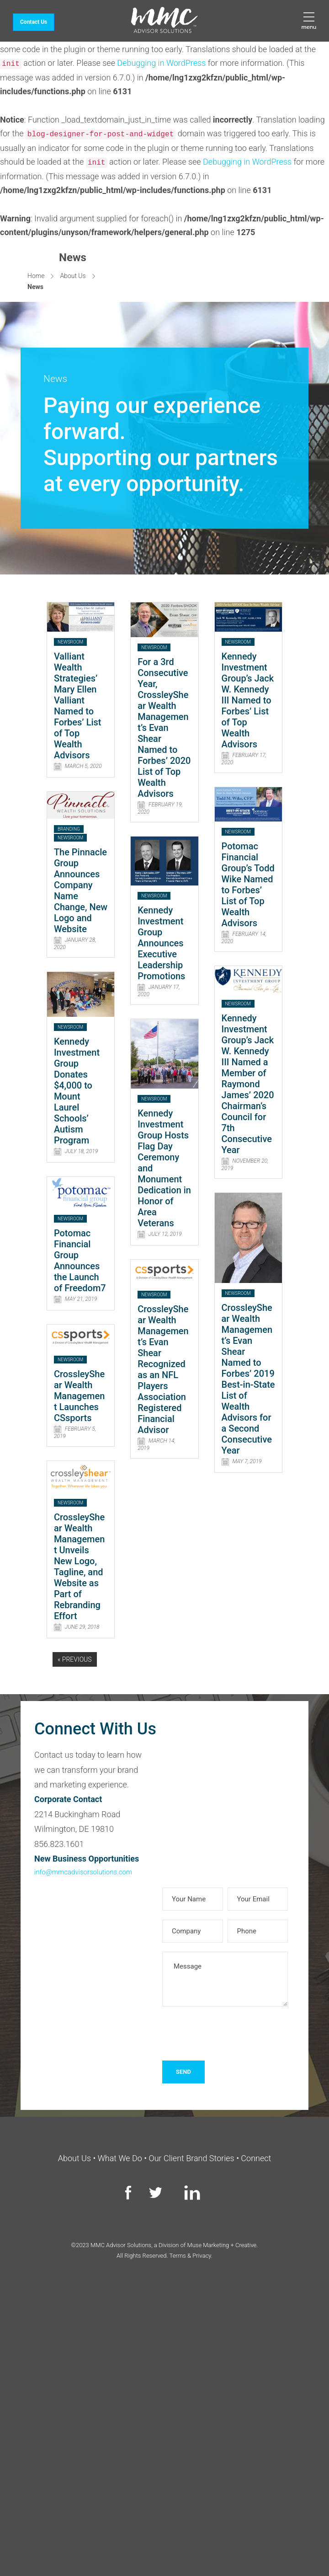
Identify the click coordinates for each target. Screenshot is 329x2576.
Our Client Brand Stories (191, 2158)
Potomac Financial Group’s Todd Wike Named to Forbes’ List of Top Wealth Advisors (248, 884)
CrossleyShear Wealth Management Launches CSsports (79, 1395)
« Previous (75, 1659)
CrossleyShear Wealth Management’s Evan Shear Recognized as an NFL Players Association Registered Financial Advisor (163, 1369)
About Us (72, 275)
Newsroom (70, 641)
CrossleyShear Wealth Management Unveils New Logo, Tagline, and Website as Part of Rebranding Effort (79, 1566)
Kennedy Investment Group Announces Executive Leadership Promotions (161, 943)
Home (35, 275)
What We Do (120, 2158)
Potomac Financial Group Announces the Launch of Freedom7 (80, 1260)
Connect (256, 2158)
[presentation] (231, 2033)
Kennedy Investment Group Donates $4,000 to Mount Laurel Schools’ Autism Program (77, 1091)
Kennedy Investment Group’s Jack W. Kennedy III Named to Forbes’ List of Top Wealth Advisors (248, 700)
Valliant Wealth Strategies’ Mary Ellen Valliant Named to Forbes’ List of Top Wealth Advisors (77, 706)
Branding (69, 829)
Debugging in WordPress (161, 63)
